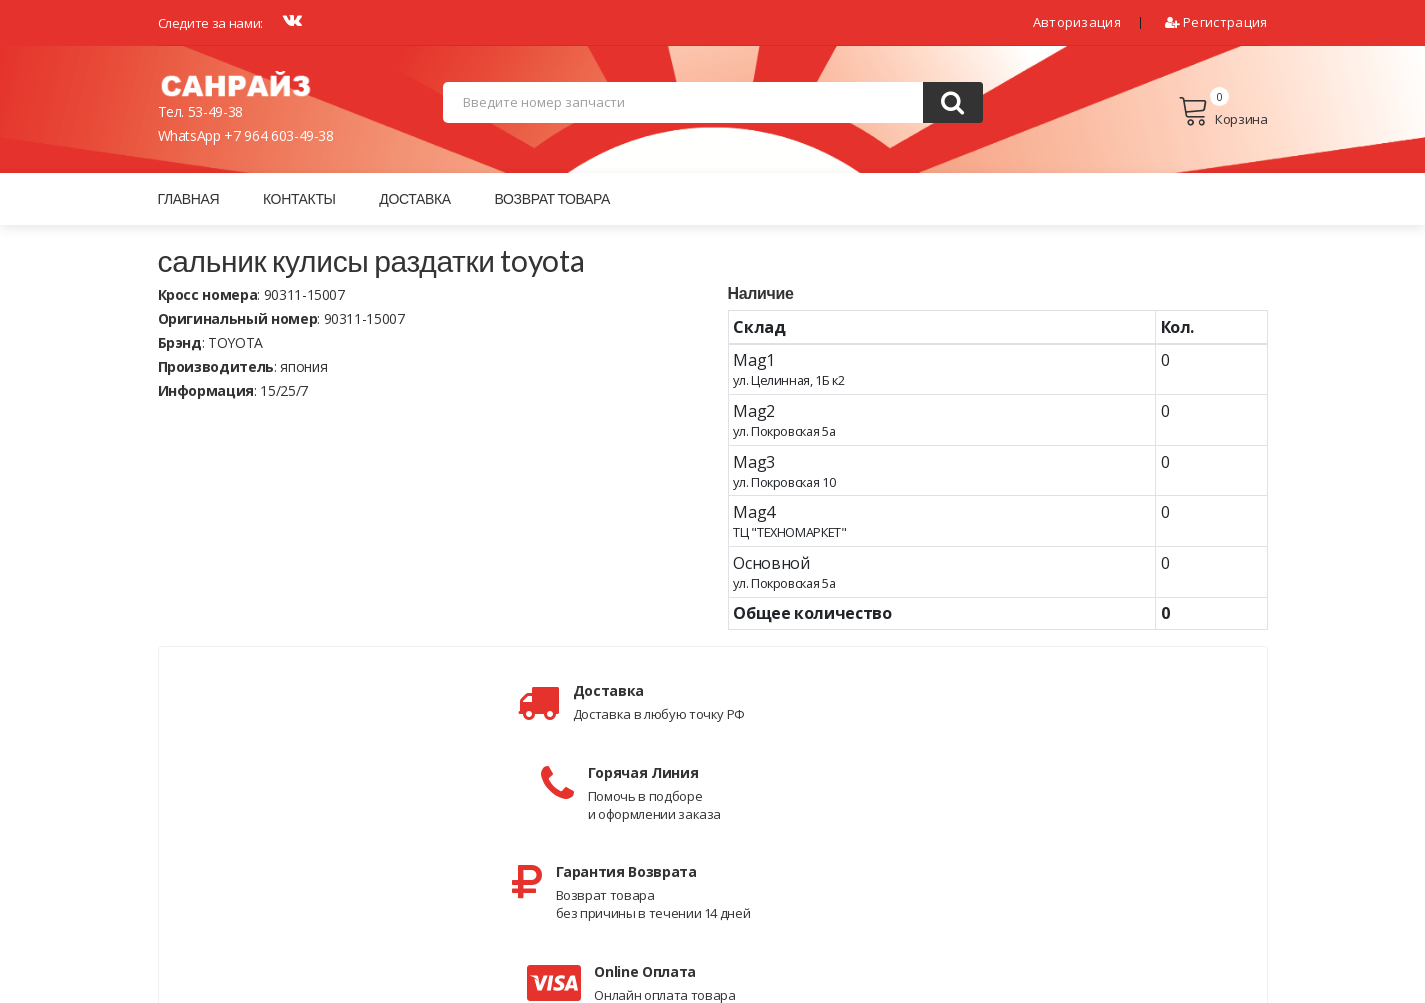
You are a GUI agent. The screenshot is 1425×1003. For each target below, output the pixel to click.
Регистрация (1216, 22)
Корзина (1222, 113)
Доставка (414, 200)
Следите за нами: (210, 23)
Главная (189, 200)
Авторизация (1077, 22)
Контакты (299, 200)
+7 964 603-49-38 (278, 137)
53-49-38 (215, 113)
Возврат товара (552, 200)
